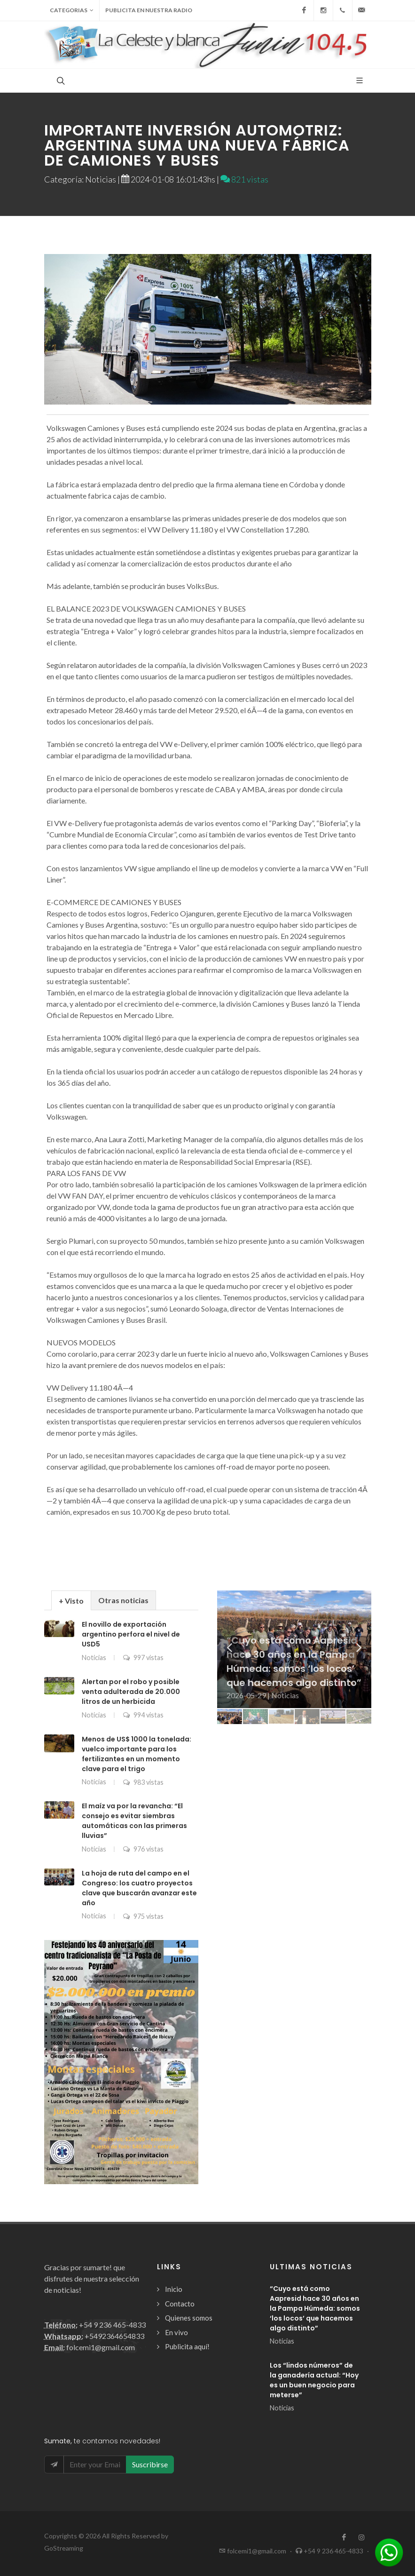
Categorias (72, 10)
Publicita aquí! (187, 2346)
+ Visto (71, 1600)
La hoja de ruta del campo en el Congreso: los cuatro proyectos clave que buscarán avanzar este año (139, 1888)
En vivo (176, 2332)
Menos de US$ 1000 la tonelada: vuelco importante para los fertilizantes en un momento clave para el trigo (136, 1753)
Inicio (173, 2289)
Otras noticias (123, 1600)
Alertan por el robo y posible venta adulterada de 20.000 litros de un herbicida (131, 1691)
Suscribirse (150, 2464)
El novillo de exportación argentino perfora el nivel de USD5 (131, 1634)
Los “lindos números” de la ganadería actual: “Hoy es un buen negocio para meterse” (314, 2380)
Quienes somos (188, 2318)
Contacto (180, 2303)
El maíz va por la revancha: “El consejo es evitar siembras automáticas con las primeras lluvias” (134, 1820)
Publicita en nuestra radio (148, 10)
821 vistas (244, 179)
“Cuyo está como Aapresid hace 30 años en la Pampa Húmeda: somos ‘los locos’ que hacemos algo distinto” (315, 2308)
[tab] (71, 1600)
